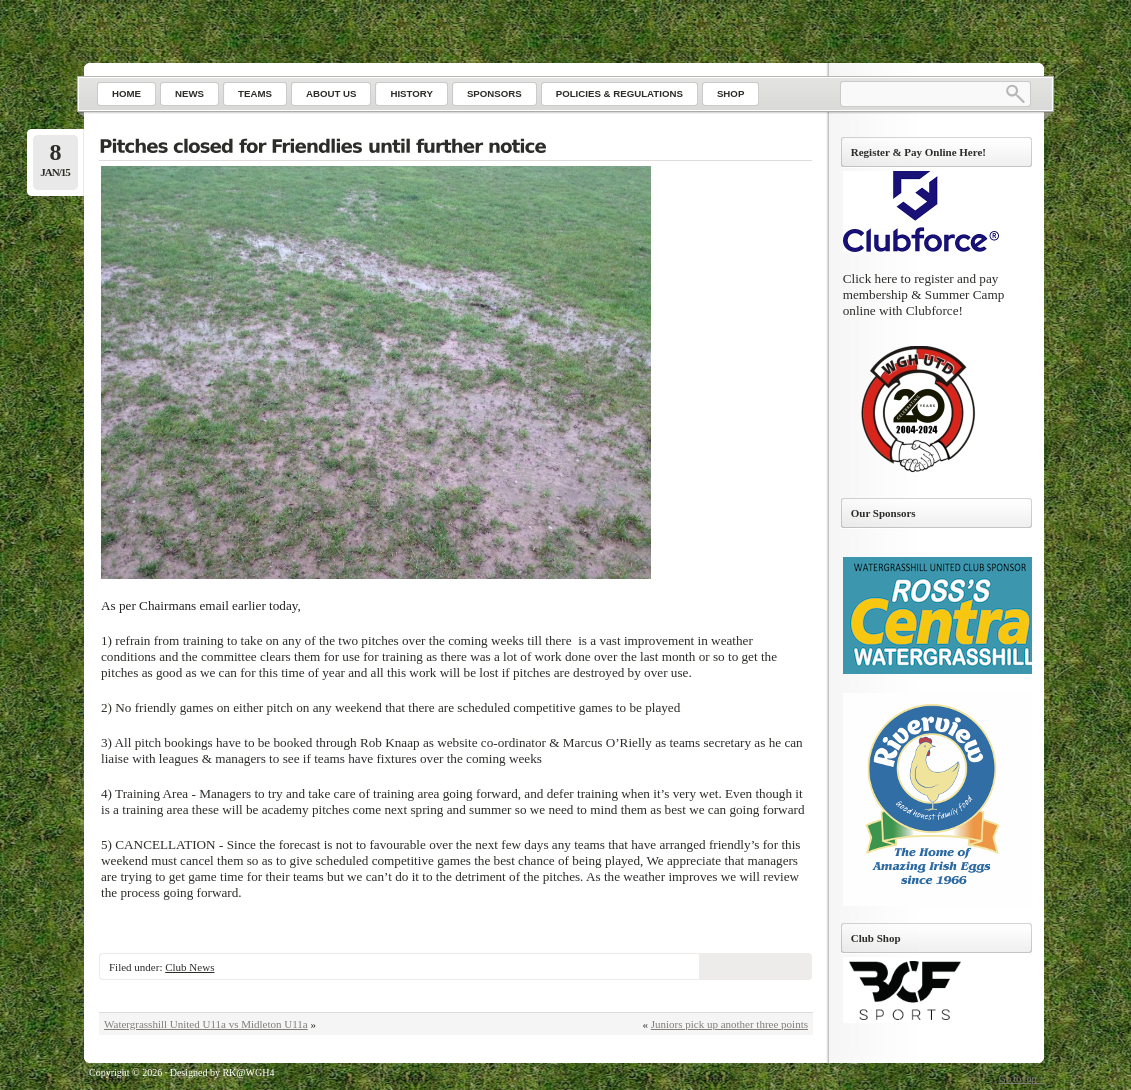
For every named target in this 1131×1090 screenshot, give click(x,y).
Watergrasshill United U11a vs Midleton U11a (206, 1024)
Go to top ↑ (1021, 1078)
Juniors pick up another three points (729, 1024)
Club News (189, 967)
